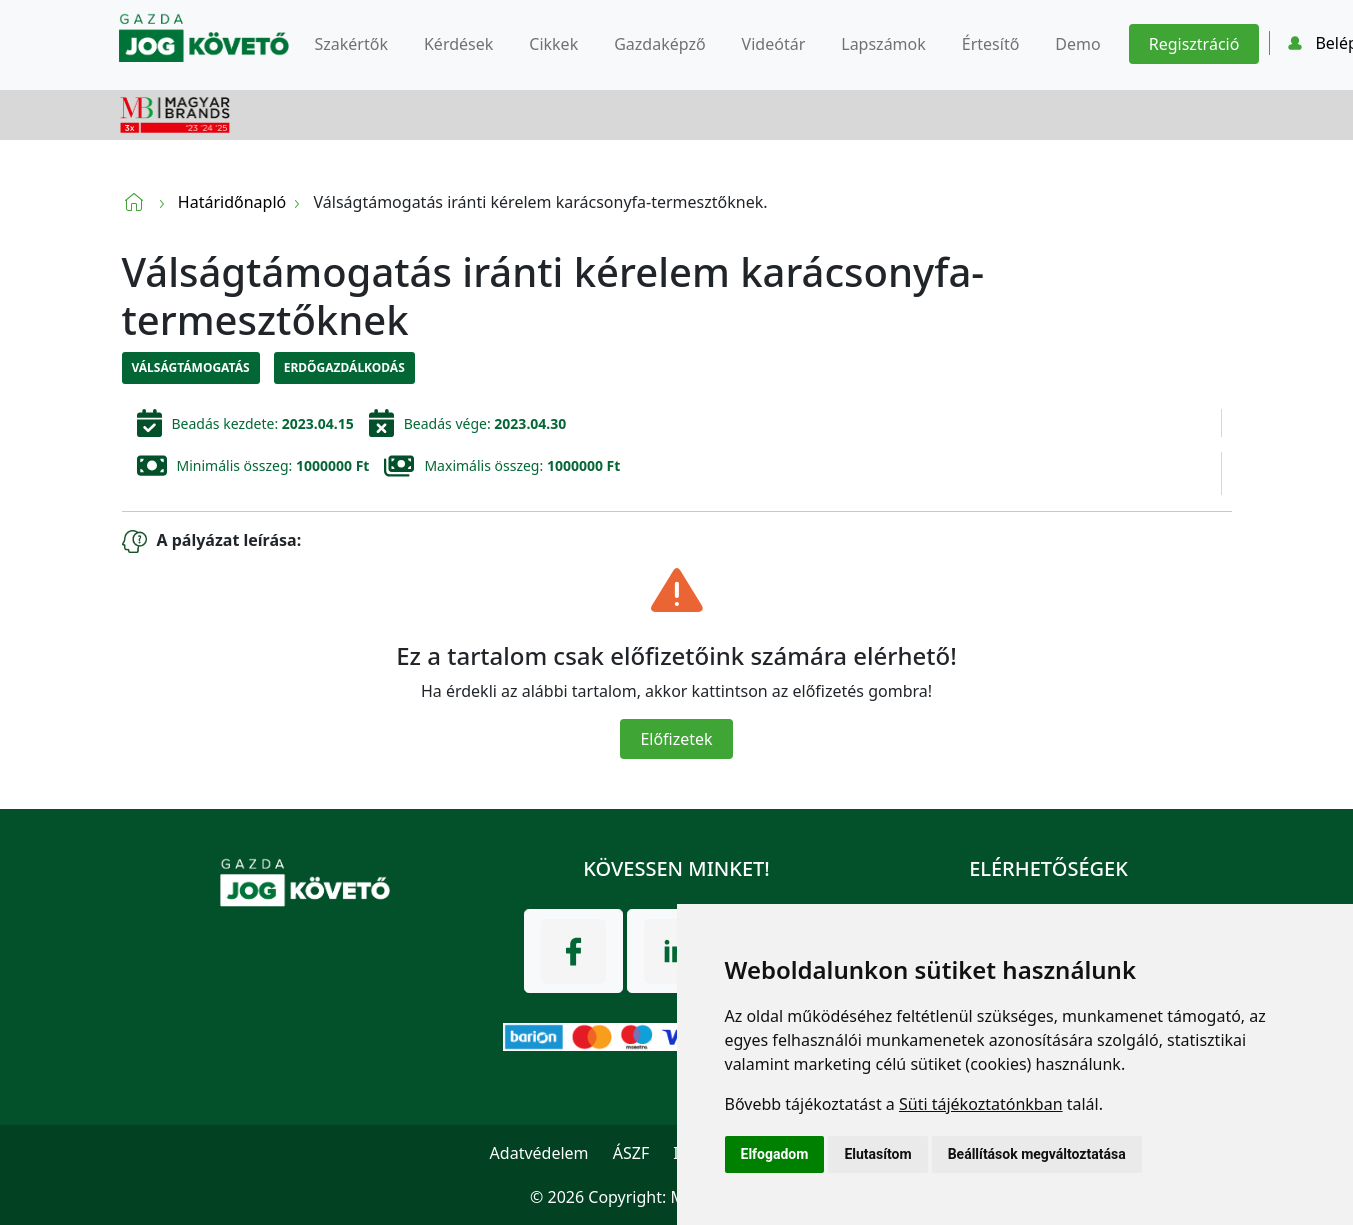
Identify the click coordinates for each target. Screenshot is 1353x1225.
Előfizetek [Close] (676, 739)
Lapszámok (883, 44)
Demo (1077, 44)
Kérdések (458, 44)
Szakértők (351, 44)
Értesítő (991, 44)
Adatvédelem (539, 1153)
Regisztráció (1194, 44)
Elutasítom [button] (877, 1154)
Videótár (774, 44)
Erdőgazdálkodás (344, 367)
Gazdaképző (659, 44)
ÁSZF (631, 1153)
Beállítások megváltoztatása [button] (1037, 1154)
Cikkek (553, 44)
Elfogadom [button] (775, 1154)
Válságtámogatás (191, 367)
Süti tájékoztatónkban (981, 1104)
